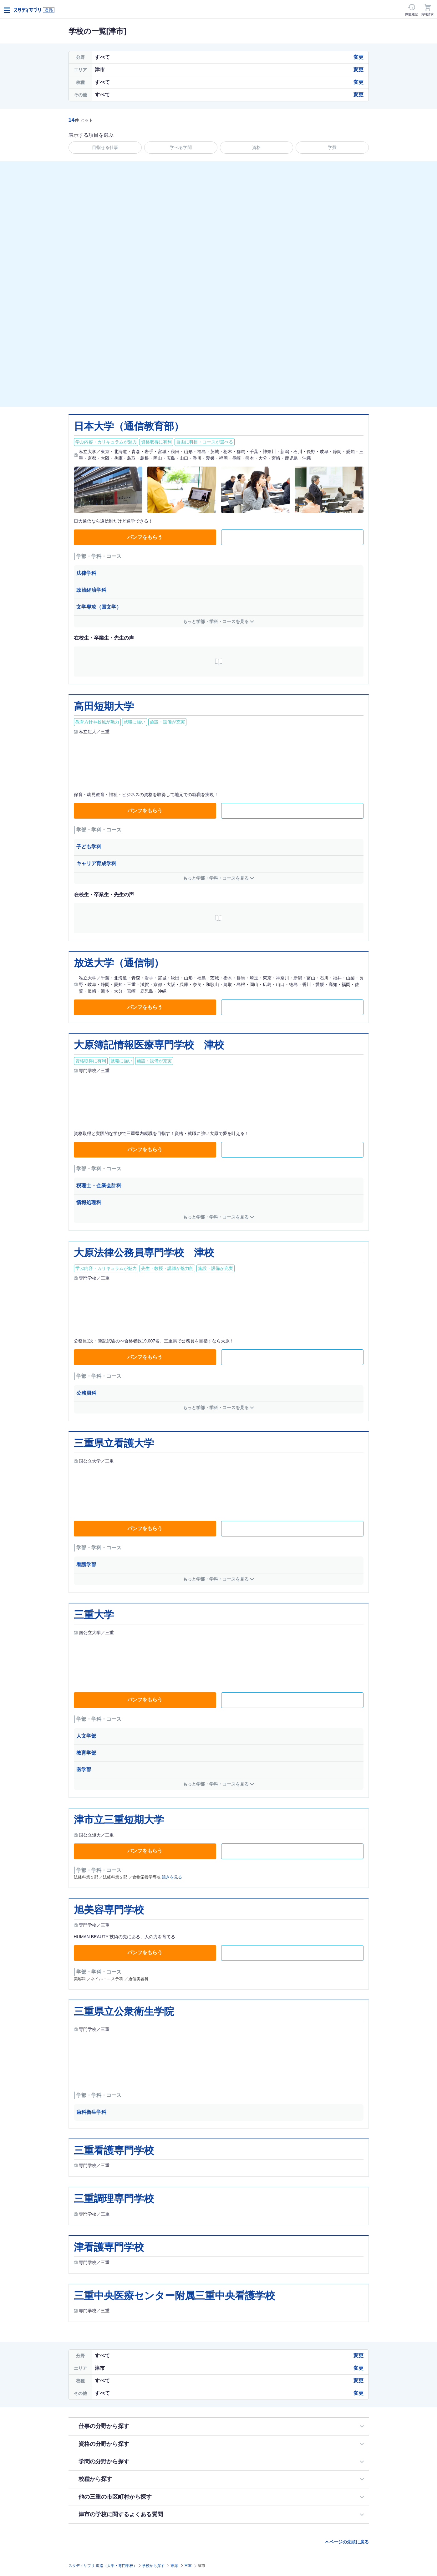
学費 (332, 147)
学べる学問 (181, 147)
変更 (358, 57)
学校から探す (153, 2565)
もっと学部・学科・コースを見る (216, 621)
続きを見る (172, 1877)
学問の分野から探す (104, 2461)
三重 (188, 2565)
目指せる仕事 (105, 147)
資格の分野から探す (104, 2444)
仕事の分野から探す (104, 2426)
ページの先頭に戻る (349, 2541)
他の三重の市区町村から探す (115, 2497)
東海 (174, 2565)
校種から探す (95, 2479)
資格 (256, 147)
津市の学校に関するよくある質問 (121, 2514)
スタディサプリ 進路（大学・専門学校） (103, 2565)
